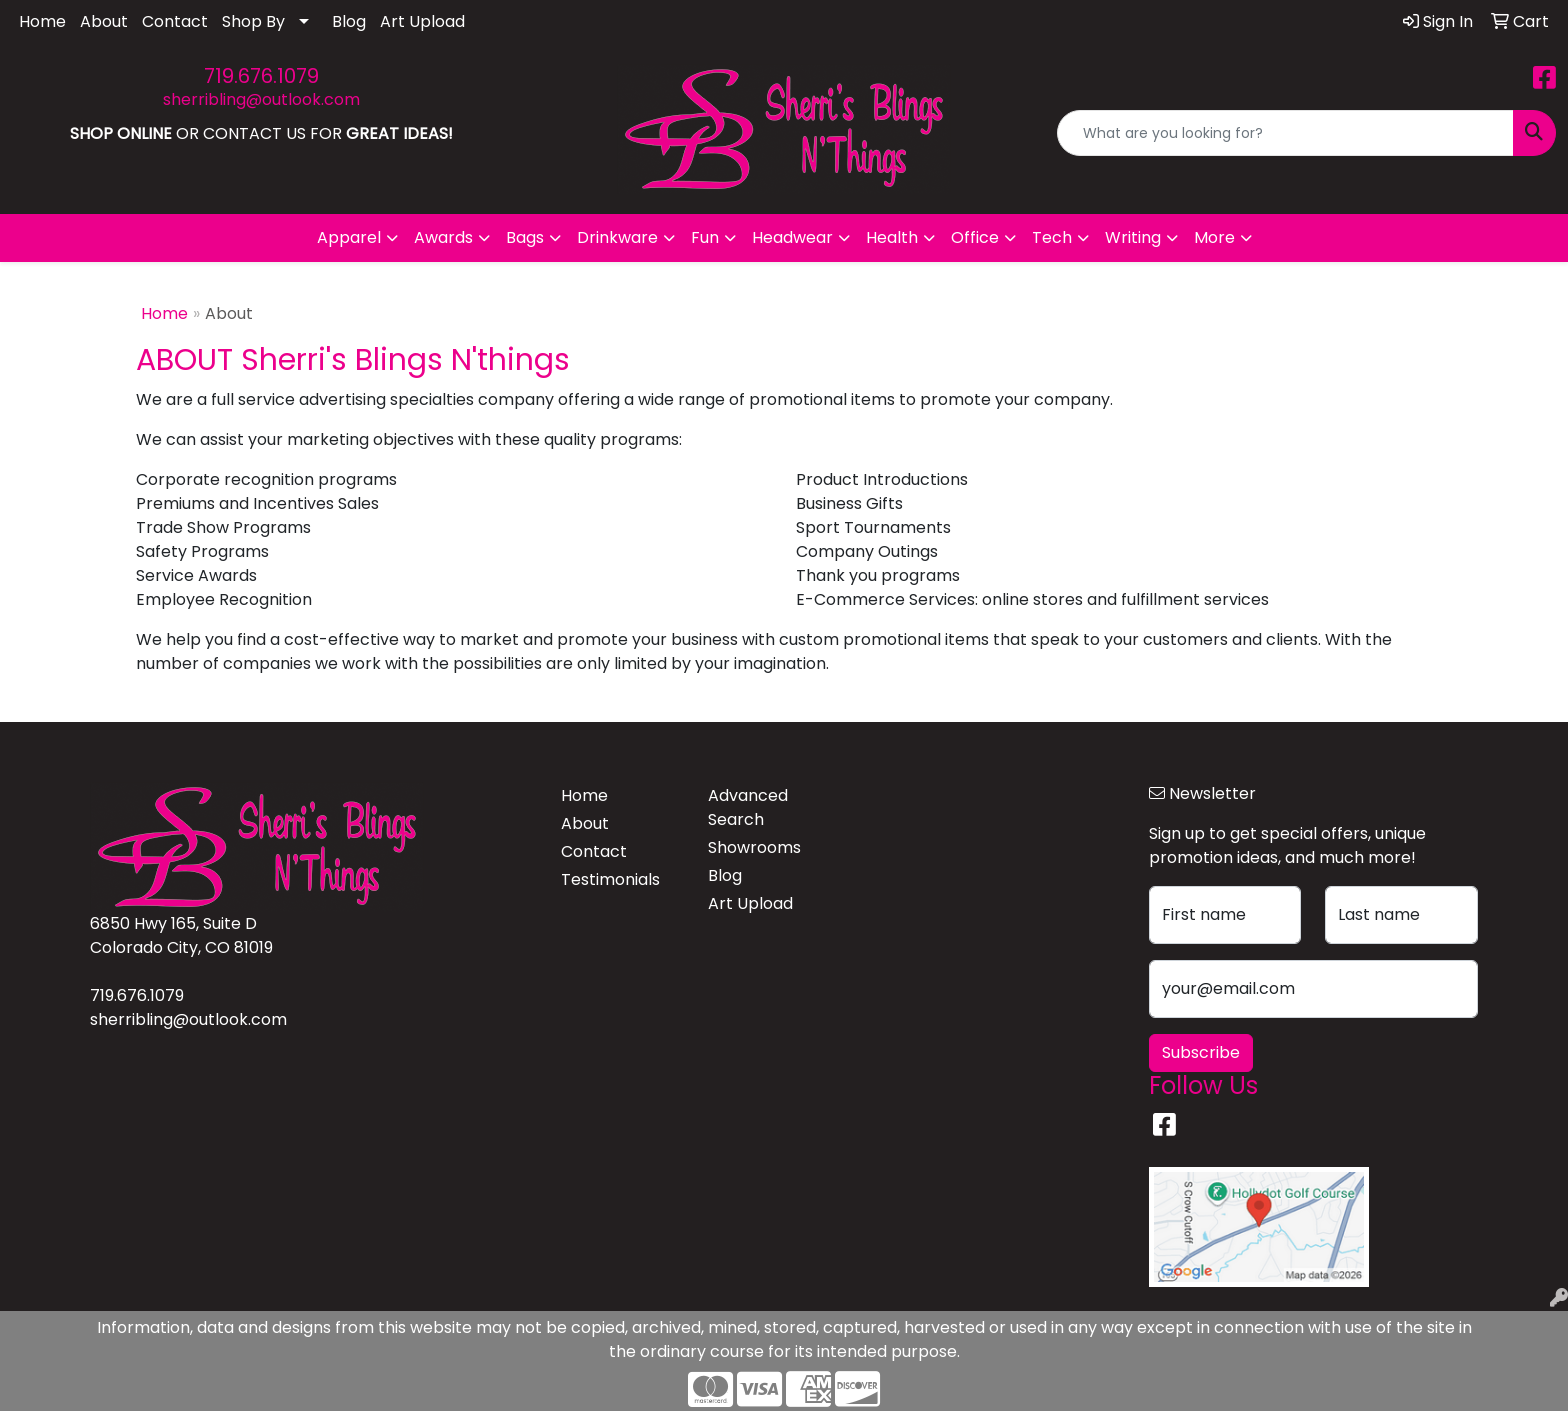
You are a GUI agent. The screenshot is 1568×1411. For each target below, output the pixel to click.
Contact (175, 21)
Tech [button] (1052, 237)
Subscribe (1201, 1052)
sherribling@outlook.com (261, 99)
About (104, 21)
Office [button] (975, 237)
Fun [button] (705, 237)
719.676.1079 (261, 76)
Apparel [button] (349, 237)
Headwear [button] (792, 237)
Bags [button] (525, 237)
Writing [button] (1133, 237)
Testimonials (610, 879)
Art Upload (422, 21)
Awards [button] (443, 237)
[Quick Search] (1285, 133)
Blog (349, 21)
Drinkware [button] (617, 237)
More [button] (1214, 237)
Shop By (253, 21)
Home (42, 21)
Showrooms (754, 847)
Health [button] (892, 237)
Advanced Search (748, 807)
